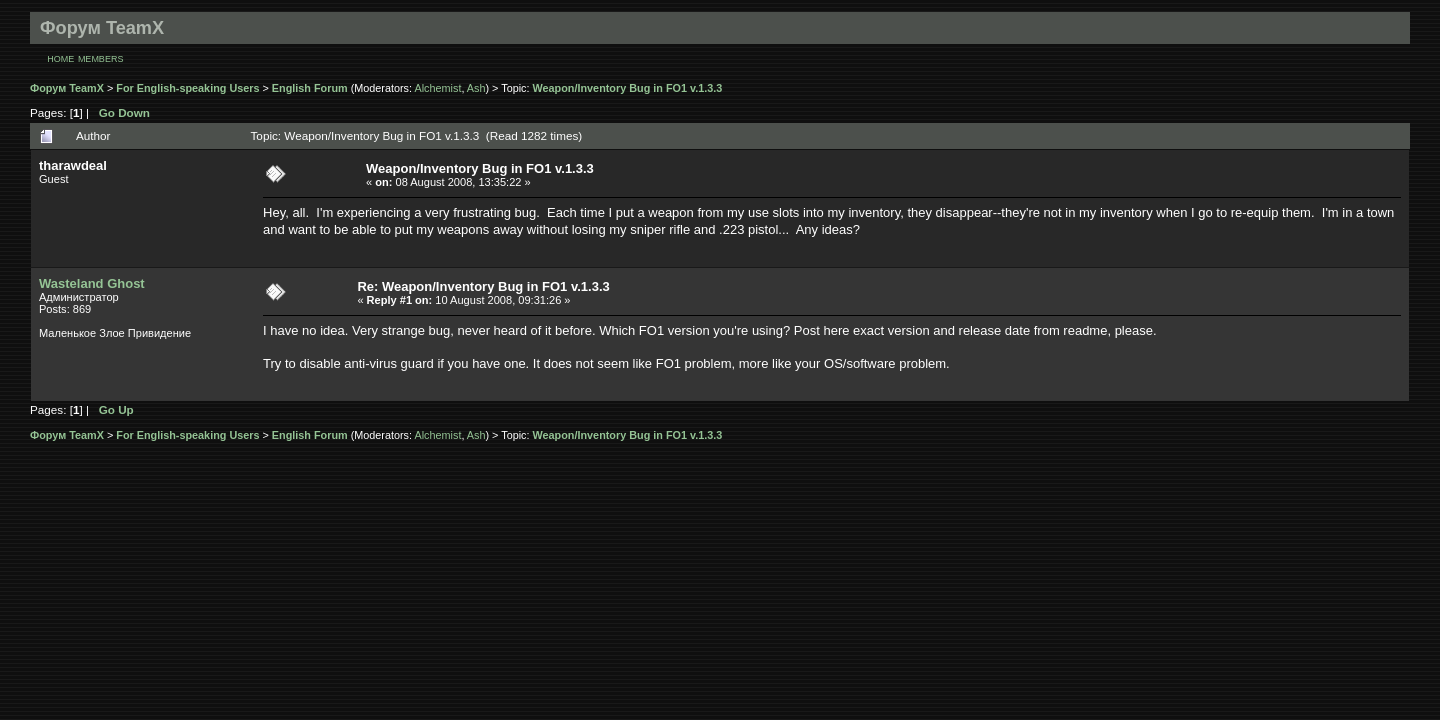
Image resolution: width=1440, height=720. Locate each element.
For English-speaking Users (187, 88)
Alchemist (437, 88)
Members (101, 59)
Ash (476, 88)
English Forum (310, 88)
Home (60, 59)
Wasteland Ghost (92, 283)
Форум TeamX (67, 88)
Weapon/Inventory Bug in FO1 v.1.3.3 (628, 88)
